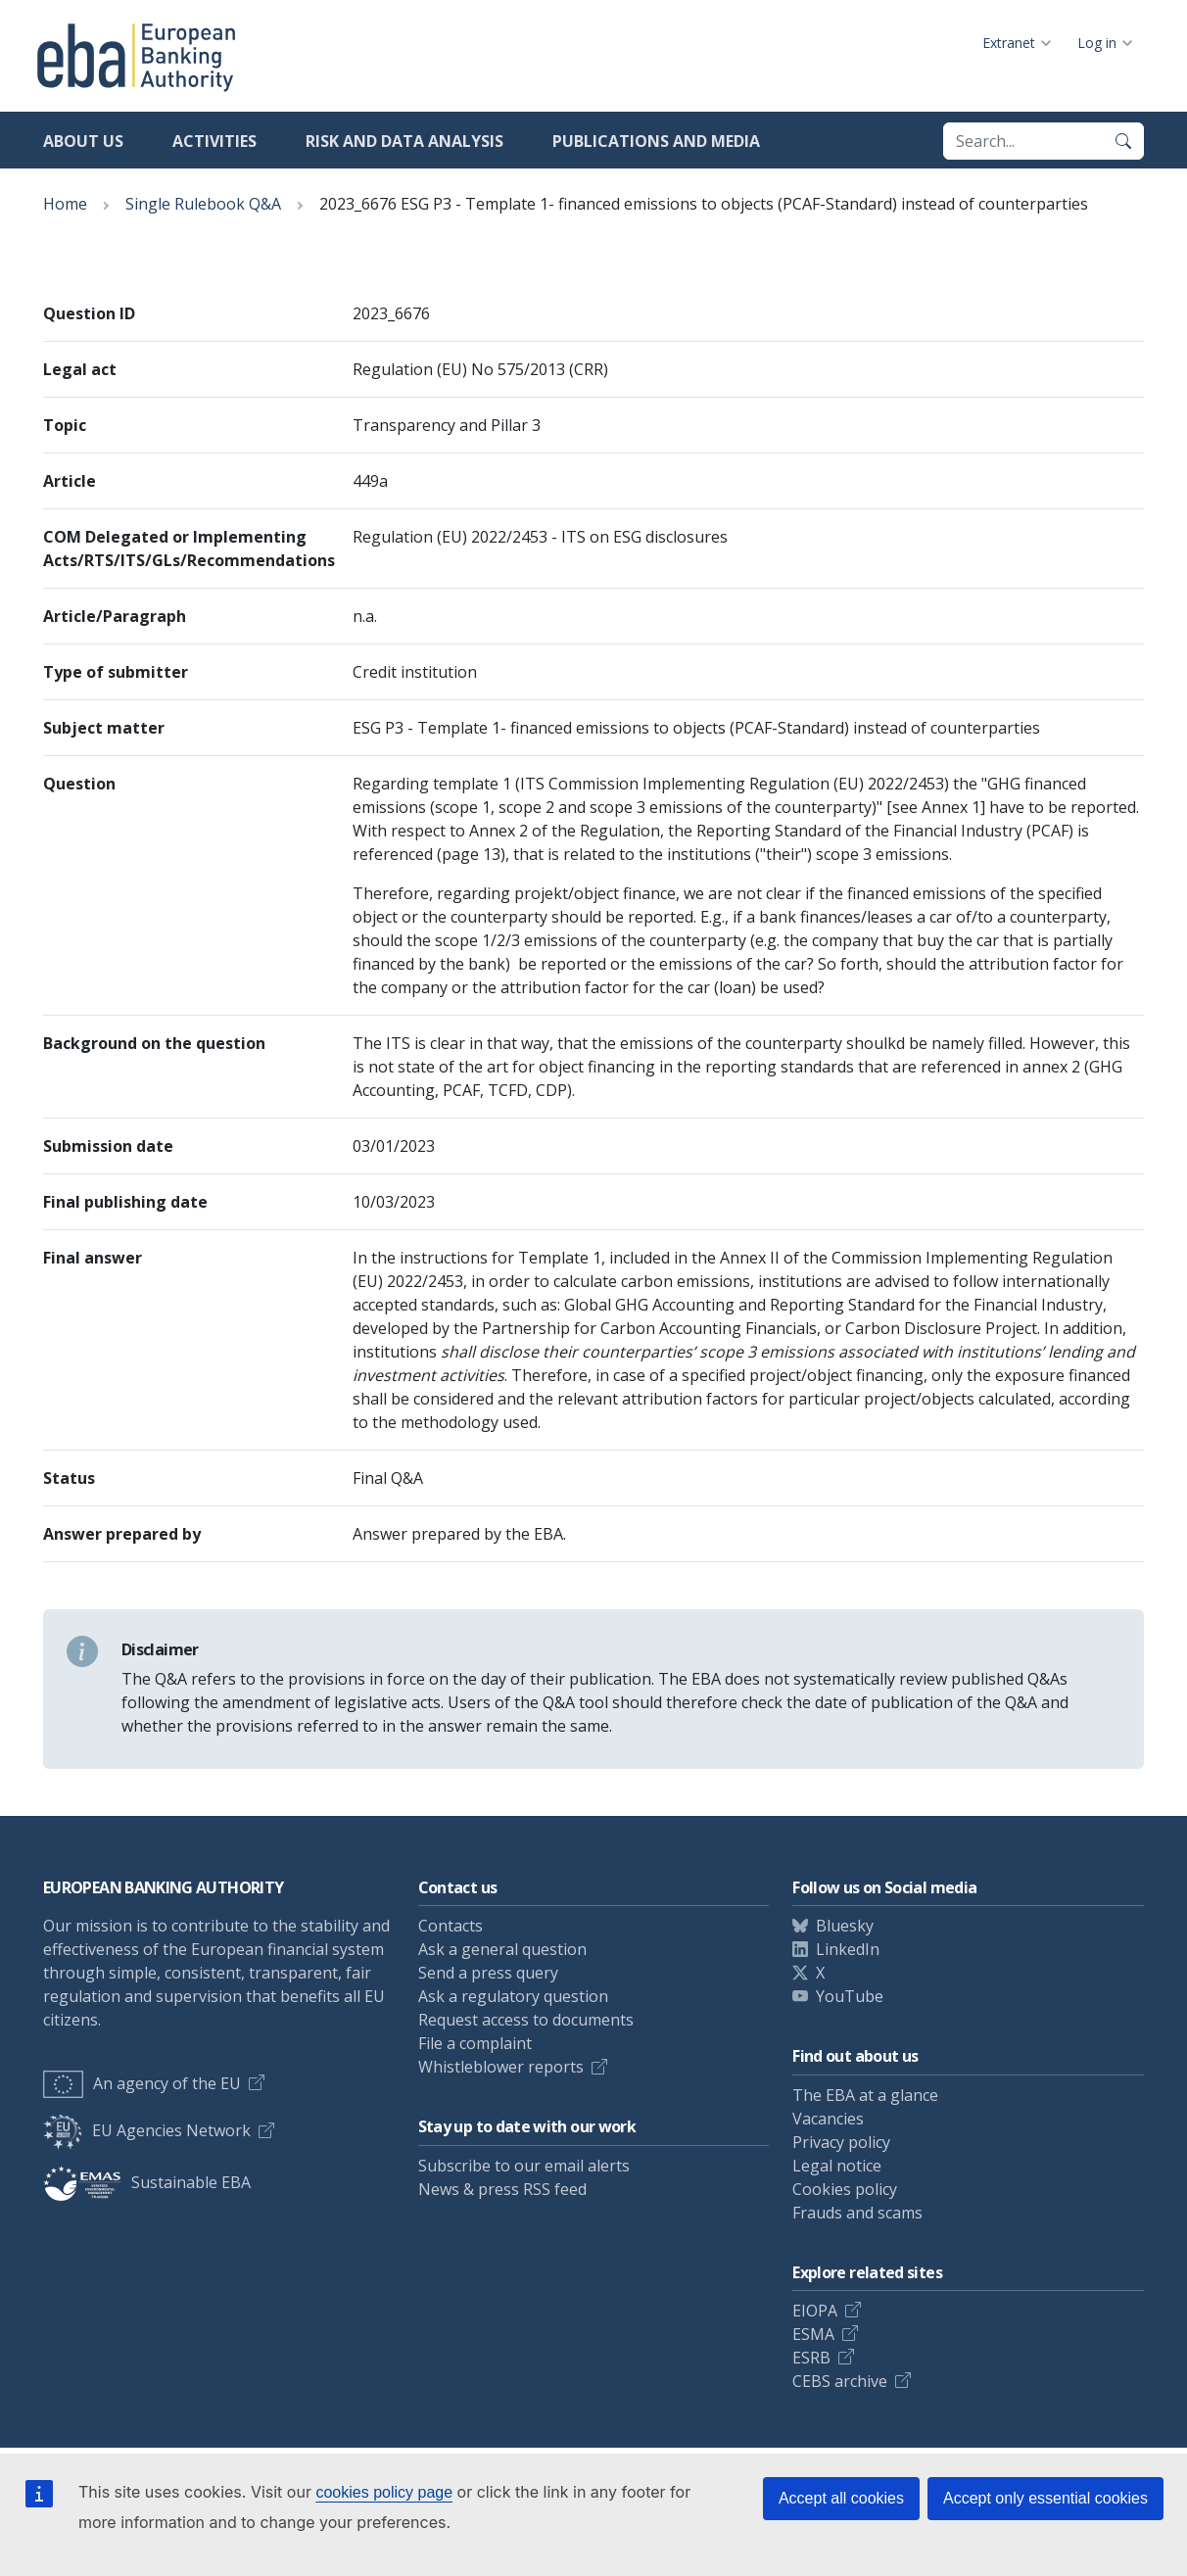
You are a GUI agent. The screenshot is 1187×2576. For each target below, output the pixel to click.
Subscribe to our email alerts (524, 2165)
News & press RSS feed (502, 2189)
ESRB (811, 2357)
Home (65, 204)
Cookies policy (844, 2189)
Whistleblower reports (501, 2066)
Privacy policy (841, 2142)
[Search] (1123, 141)
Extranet (1008, 42)
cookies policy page (383, 2492)
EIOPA (814, 2310)
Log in (1096, 42)
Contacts (450, 1925)
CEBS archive (839, 2381)
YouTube (849, 1996)
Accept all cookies (841, 2498)
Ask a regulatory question (513, 1996)
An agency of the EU (142, 2083)
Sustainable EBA (147, 2182)
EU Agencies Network (147, 2130)
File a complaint (475, 2043)
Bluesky (845, 1925)
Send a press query (488, 1972)
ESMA (813, 2334)
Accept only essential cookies (1045, 2498)
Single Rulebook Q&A (203, 204)
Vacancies (828, 2118)
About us (83, 141)
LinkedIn (847, 1949)
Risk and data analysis (404, 141)
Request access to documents (526, 2019)
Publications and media (656, 141)
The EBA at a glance (865, 2095)
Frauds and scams (857, 2212)
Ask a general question (502, 1949)
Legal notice (836, 2165)
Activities (214, 141)
